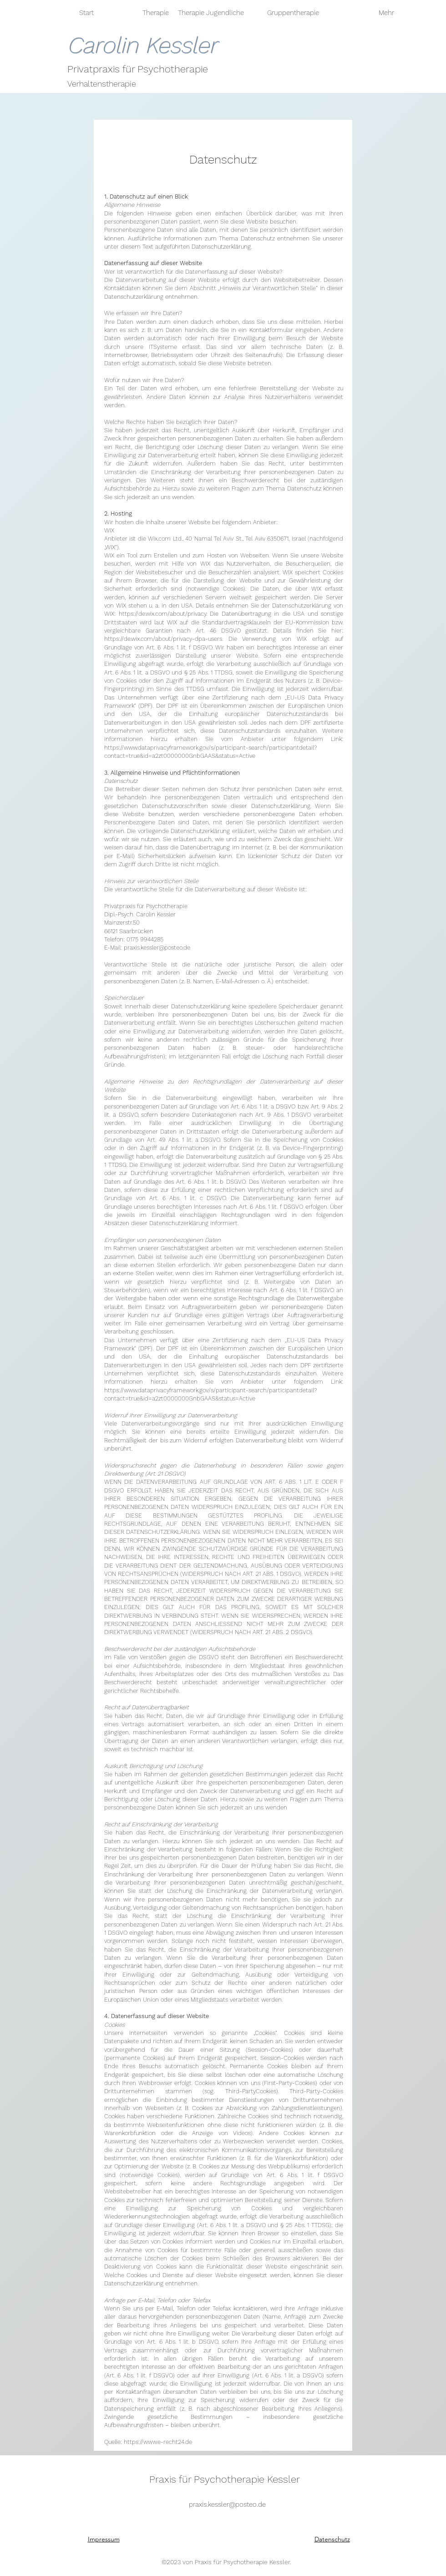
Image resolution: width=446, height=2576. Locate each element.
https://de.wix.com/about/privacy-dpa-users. (163, 638)
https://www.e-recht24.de (158, 2441)
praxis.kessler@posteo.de (157, 947)
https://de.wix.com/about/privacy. (163, 613)
